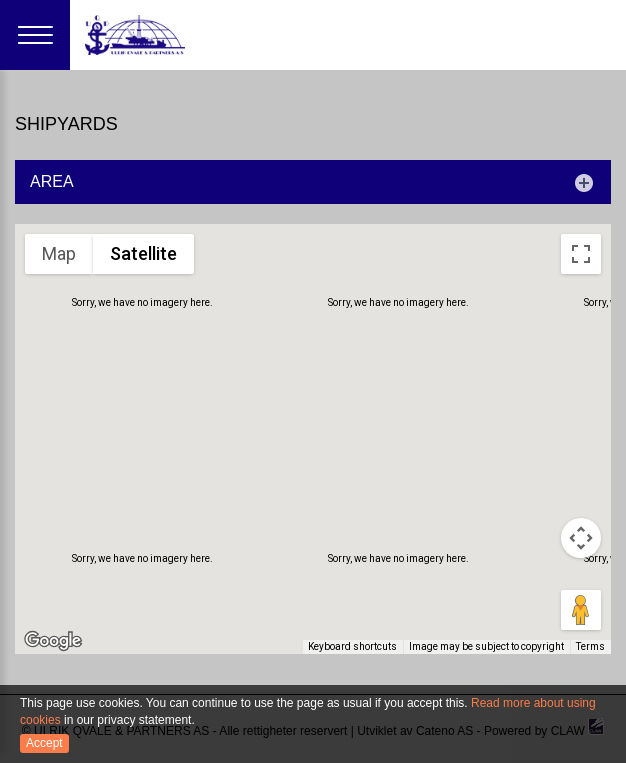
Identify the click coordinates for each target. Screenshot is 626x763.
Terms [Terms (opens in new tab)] (591, 647)
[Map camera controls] (581, 538)
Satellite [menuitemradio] (143, 253)
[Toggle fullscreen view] (581, 254)
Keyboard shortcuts (358, 647)
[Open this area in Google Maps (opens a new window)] (53, 641)
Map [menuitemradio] (59, 253)
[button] (95, 494)
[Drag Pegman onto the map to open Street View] (581, 610)
